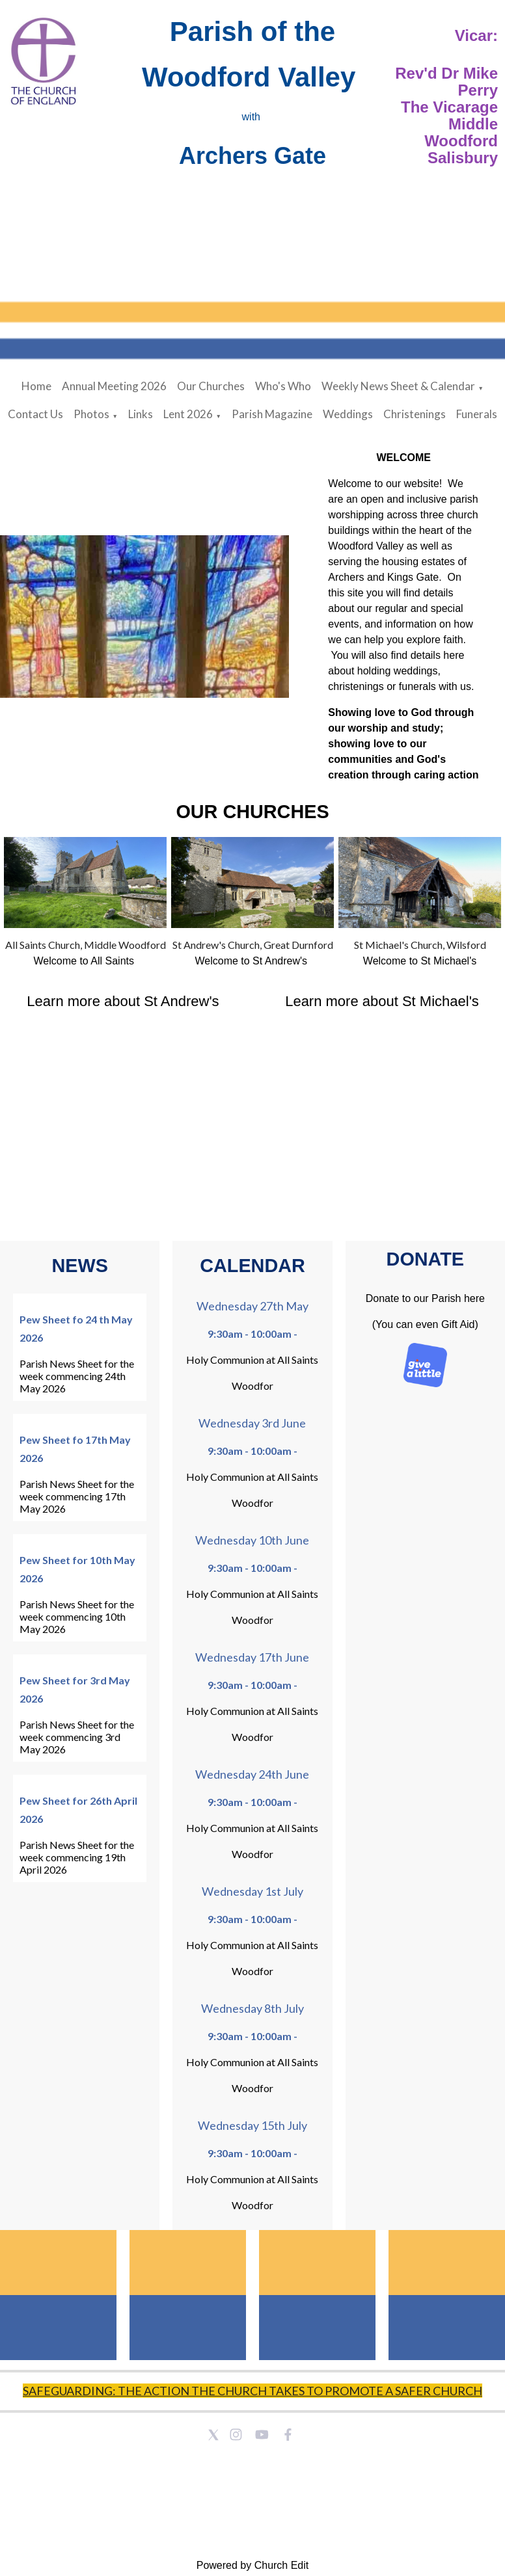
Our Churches (211, 386)
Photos (91, 414)
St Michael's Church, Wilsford (420, 944)
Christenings (414, 414)
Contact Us (35, 414)
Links (140, 414)
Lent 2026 (188, 414)
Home (36, 386)
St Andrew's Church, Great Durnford (252, 944)
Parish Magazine (272, 414)
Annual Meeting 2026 (114, 386)
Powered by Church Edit (253, 2565)
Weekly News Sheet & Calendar (398, 386)
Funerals (476, 414)
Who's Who (283, 386)
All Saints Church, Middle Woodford (85, 944)
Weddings (348, 414)
